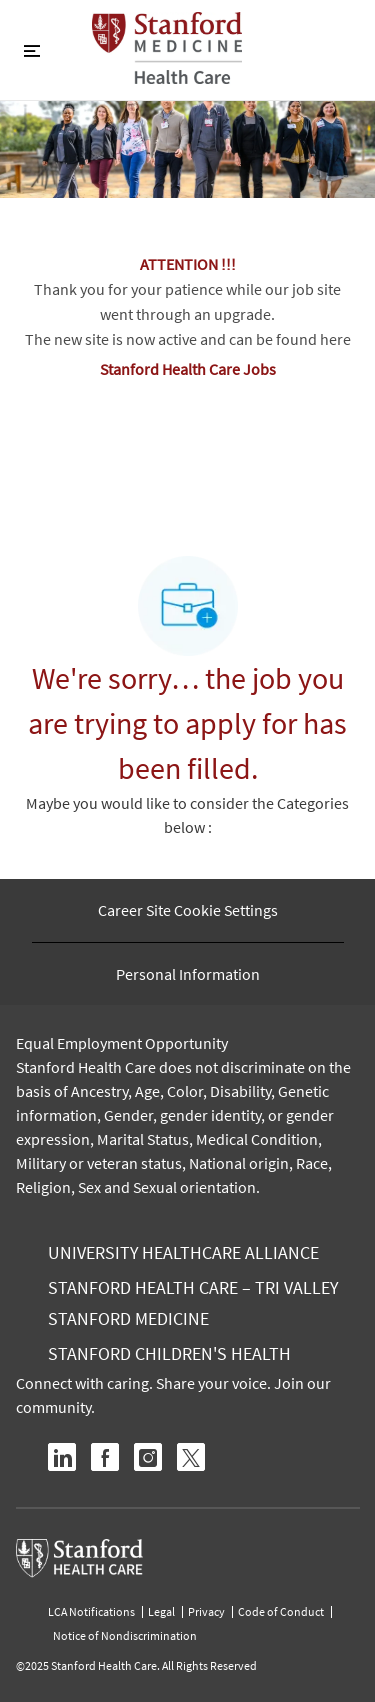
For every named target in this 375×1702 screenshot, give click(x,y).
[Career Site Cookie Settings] (188, 910)
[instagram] (148, 1457)
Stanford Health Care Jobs (188, 369)
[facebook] (105, 1457)
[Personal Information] (188, 974)
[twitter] (191, 1457)
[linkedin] (62, 1457)
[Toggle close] (32, 50)
